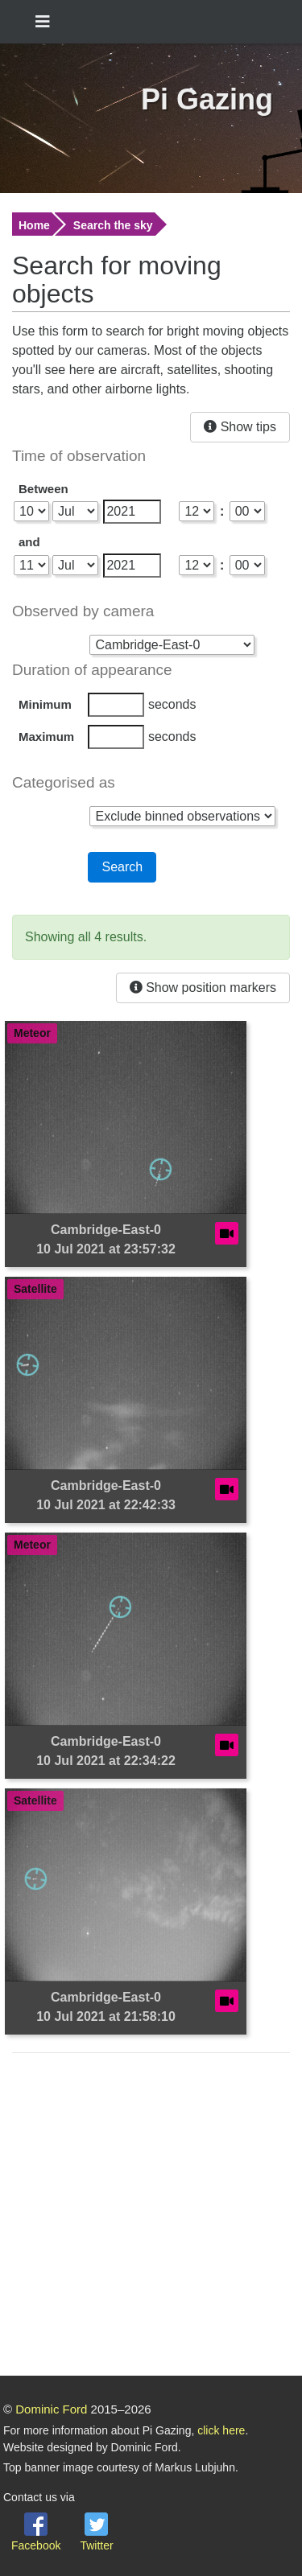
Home (34, 225)
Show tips (240, 427)
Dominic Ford (51, 2409)
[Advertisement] (151, 2217)
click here (221, 2430)
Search (122, 867)
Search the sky (113, 225)
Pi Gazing (207, 99)
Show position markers (203, 987)
